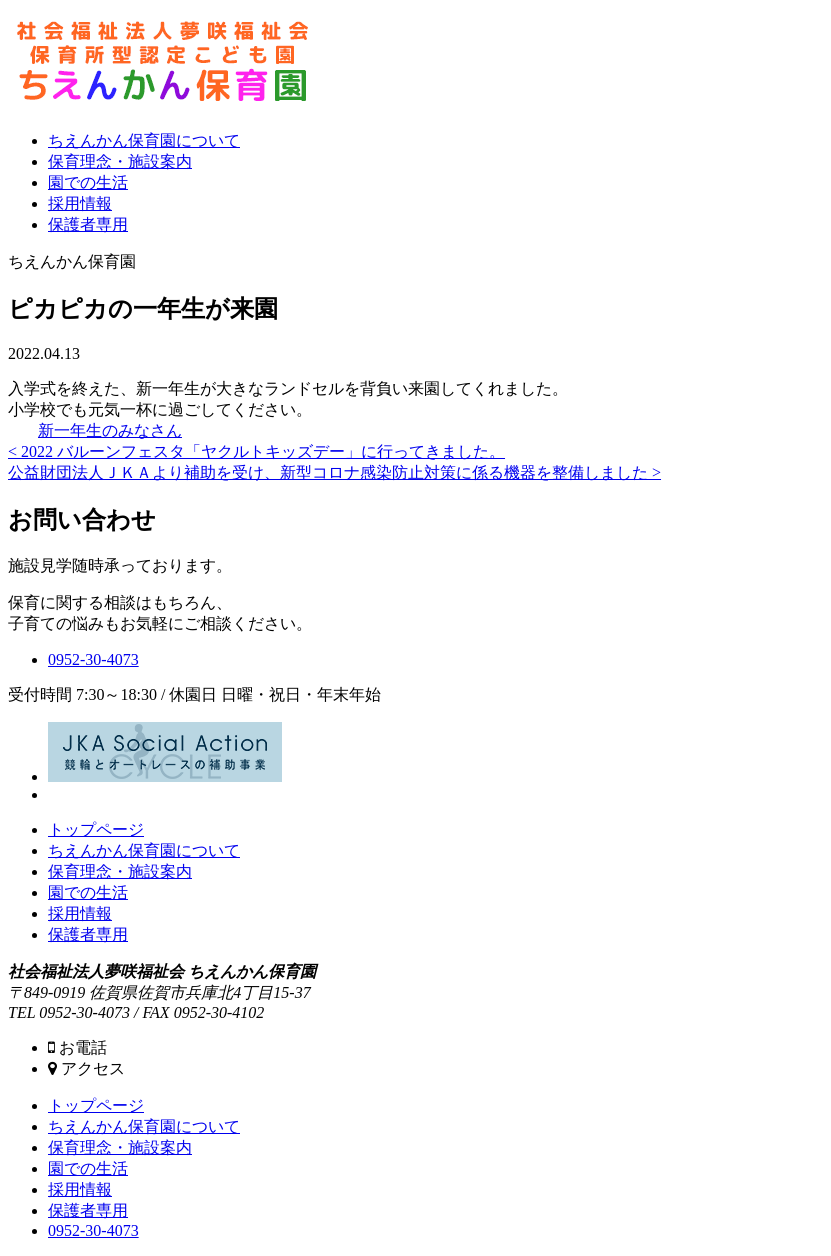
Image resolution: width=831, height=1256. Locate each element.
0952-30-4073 (93, 659)
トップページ (96, 829)
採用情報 (80, 203)
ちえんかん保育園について (144, 140)
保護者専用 (88, 224)
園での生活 (88, 182)
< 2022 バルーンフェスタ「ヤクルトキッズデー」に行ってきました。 (256, 451)
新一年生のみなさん (110, 430)
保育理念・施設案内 (120, 161)
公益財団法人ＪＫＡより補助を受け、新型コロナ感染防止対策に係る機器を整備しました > (334, 472)
